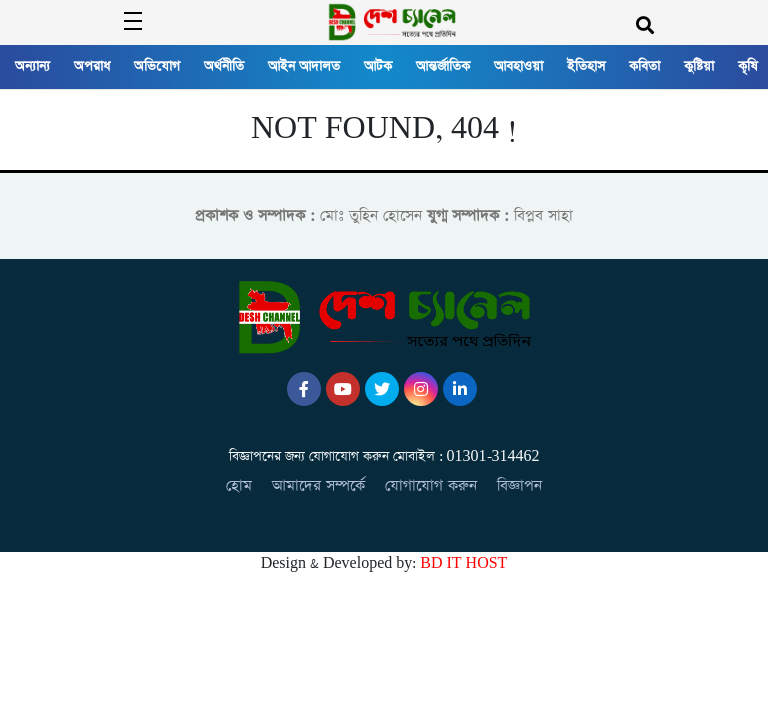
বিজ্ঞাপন (519, 485)
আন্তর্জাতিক (443, 66)
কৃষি (747, 66)
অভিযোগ (157, 66)
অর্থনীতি (224, 66)
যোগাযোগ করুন (431, 485)
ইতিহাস (586, 66)
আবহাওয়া (518, 66)
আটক (378, 66)
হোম (239, 485)
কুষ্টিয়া (699, 66)
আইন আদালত (304, 66)
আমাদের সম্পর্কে (318, 485)
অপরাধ (92, 66)
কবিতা (644, 66)
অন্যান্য (32, 66)
